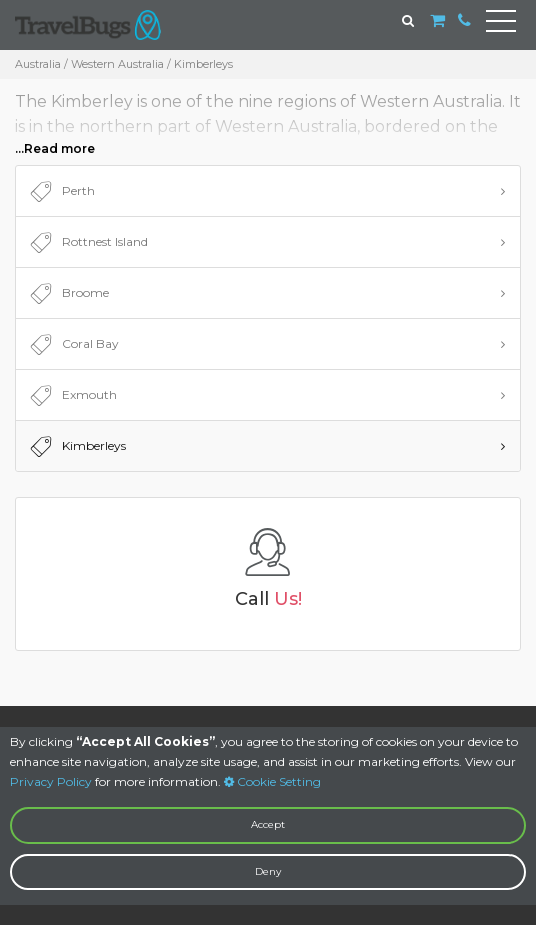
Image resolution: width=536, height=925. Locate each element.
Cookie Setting (272, 781)
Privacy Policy (51, 781)
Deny (268, 871)
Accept (268, 824)
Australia (38, 64)
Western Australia (117, 64)
